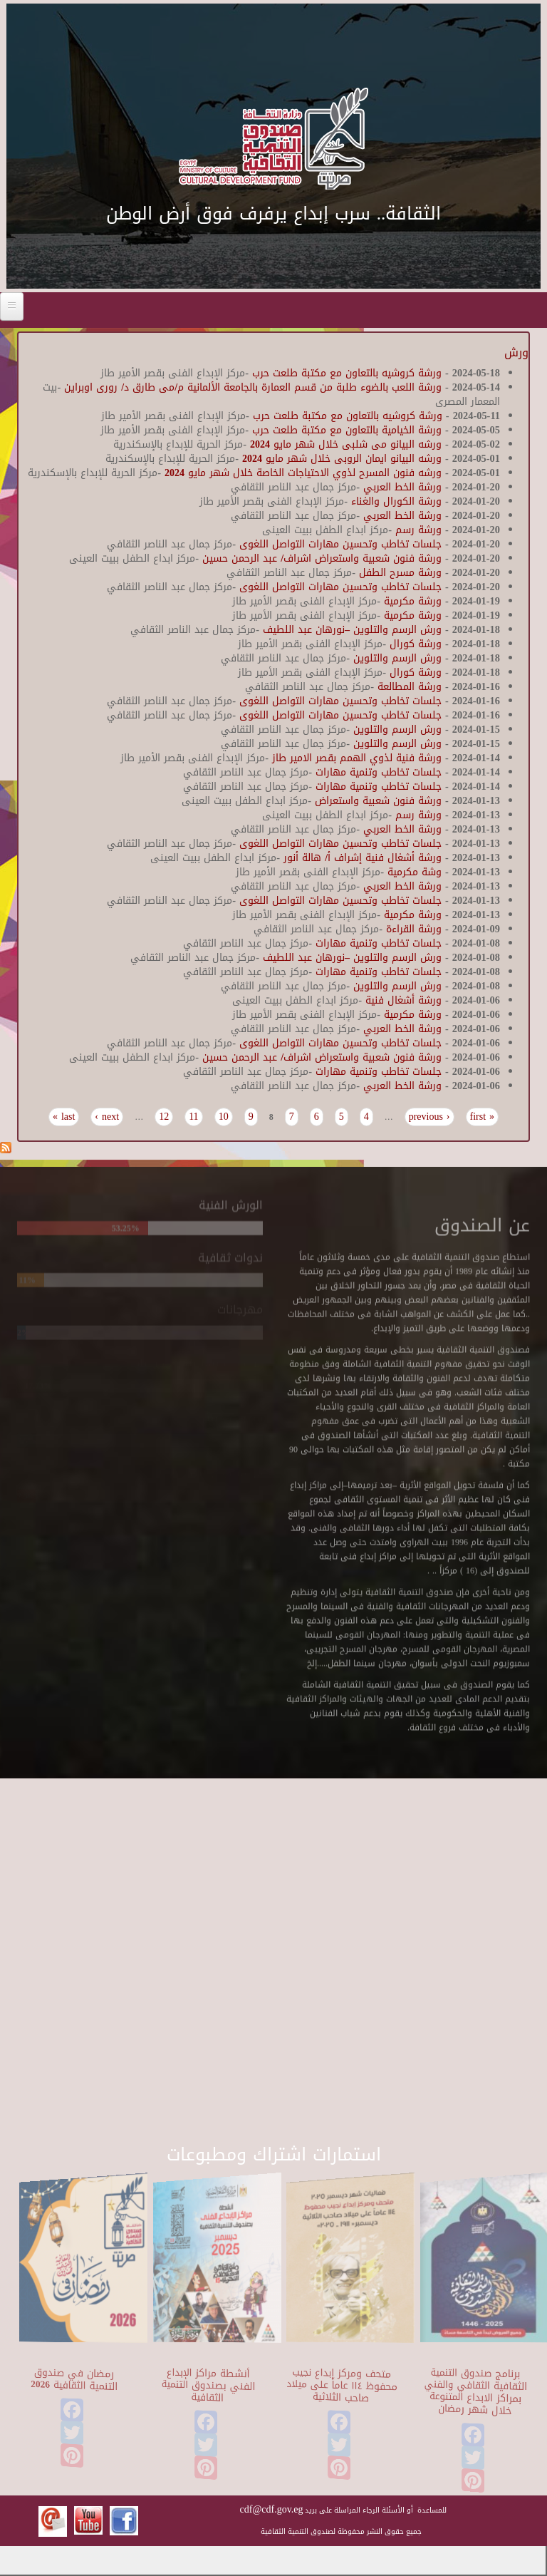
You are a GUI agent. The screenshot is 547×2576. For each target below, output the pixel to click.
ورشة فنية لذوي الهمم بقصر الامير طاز (357, 758)
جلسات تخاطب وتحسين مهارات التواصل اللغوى (340, 544)
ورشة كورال (414, 644)
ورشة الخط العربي (401, 487)
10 (224, 1117)
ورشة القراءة (412, 929)
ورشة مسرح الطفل (398, 572)
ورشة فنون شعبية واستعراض (378, 800)
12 (164, 1117)
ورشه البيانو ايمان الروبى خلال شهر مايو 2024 (342, 458)
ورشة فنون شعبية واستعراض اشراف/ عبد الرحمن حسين (322, 558)
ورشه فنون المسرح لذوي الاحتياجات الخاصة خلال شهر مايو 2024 (303, 473)
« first (482, 1117)
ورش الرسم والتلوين (396, 658)
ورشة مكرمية (411, 601)
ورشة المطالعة (409, 686)
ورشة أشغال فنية (402, 1000)
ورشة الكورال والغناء (395, 501)
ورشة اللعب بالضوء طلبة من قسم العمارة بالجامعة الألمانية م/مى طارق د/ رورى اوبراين (251, 387)
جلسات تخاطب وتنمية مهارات (379, 772)
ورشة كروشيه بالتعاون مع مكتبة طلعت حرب (345, 373)
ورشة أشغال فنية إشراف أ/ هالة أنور (361, 857)
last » (64, 1117)
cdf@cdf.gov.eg (271, 2509)
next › (107, 1117)
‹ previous (429, 1117)
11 (193, 1117)
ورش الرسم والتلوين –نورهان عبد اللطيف (352, 629)
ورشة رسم (418, 530)
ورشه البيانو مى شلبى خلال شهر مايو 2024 (346, 444)
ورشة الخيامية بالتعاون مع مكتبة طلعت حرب (345, 430)
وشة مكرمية (414, 872)
